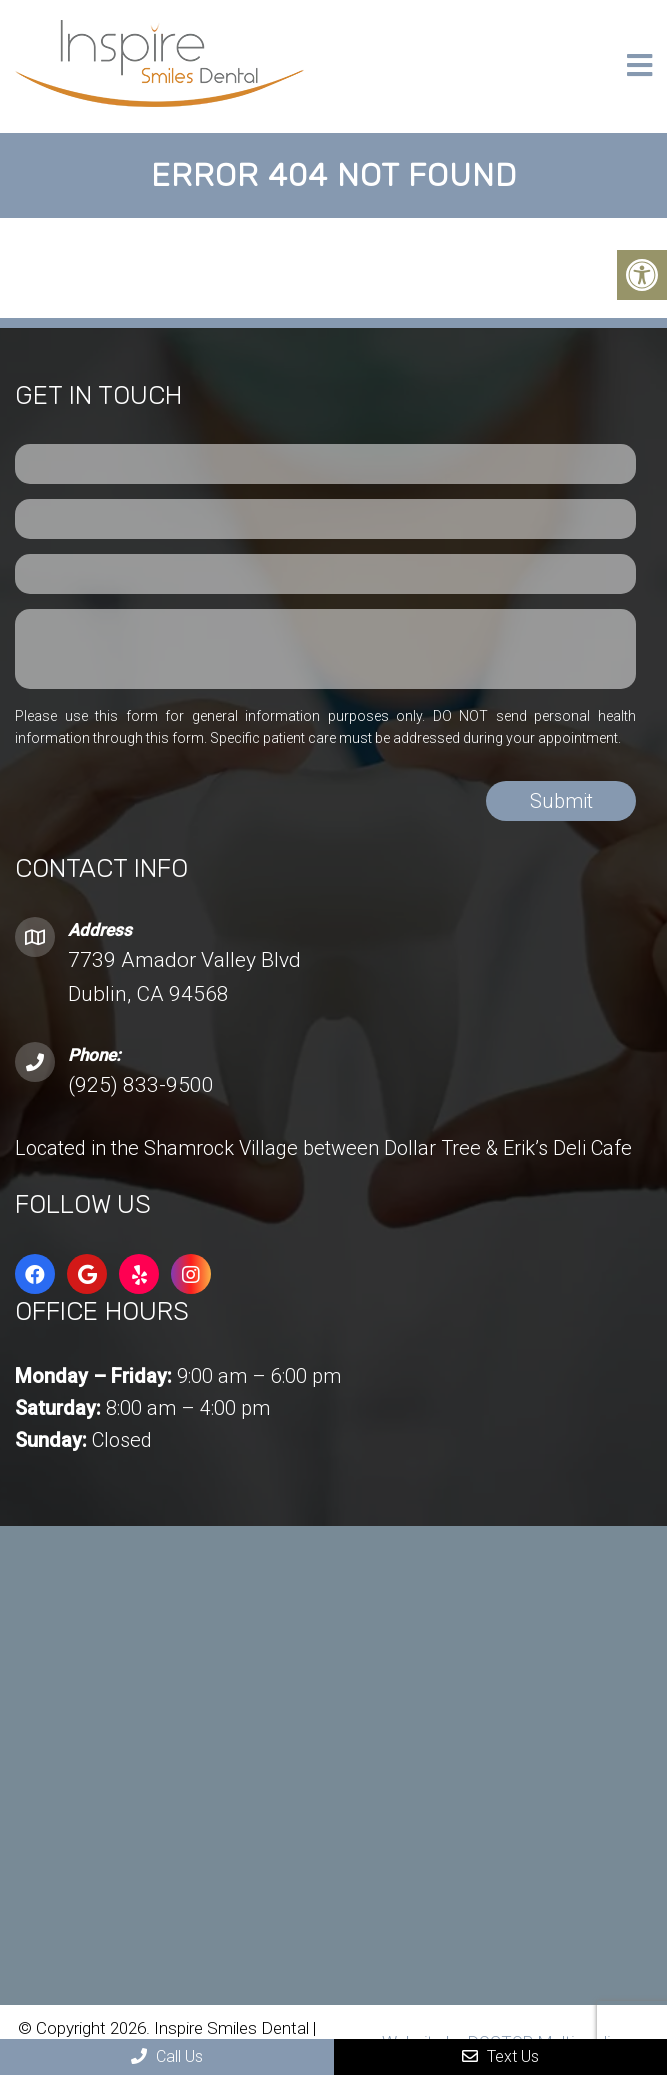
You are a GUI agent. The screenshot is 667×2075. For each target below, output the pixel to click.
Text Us (500, 2056)
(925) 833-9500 (141, 1085)
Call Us (167, 2056)
